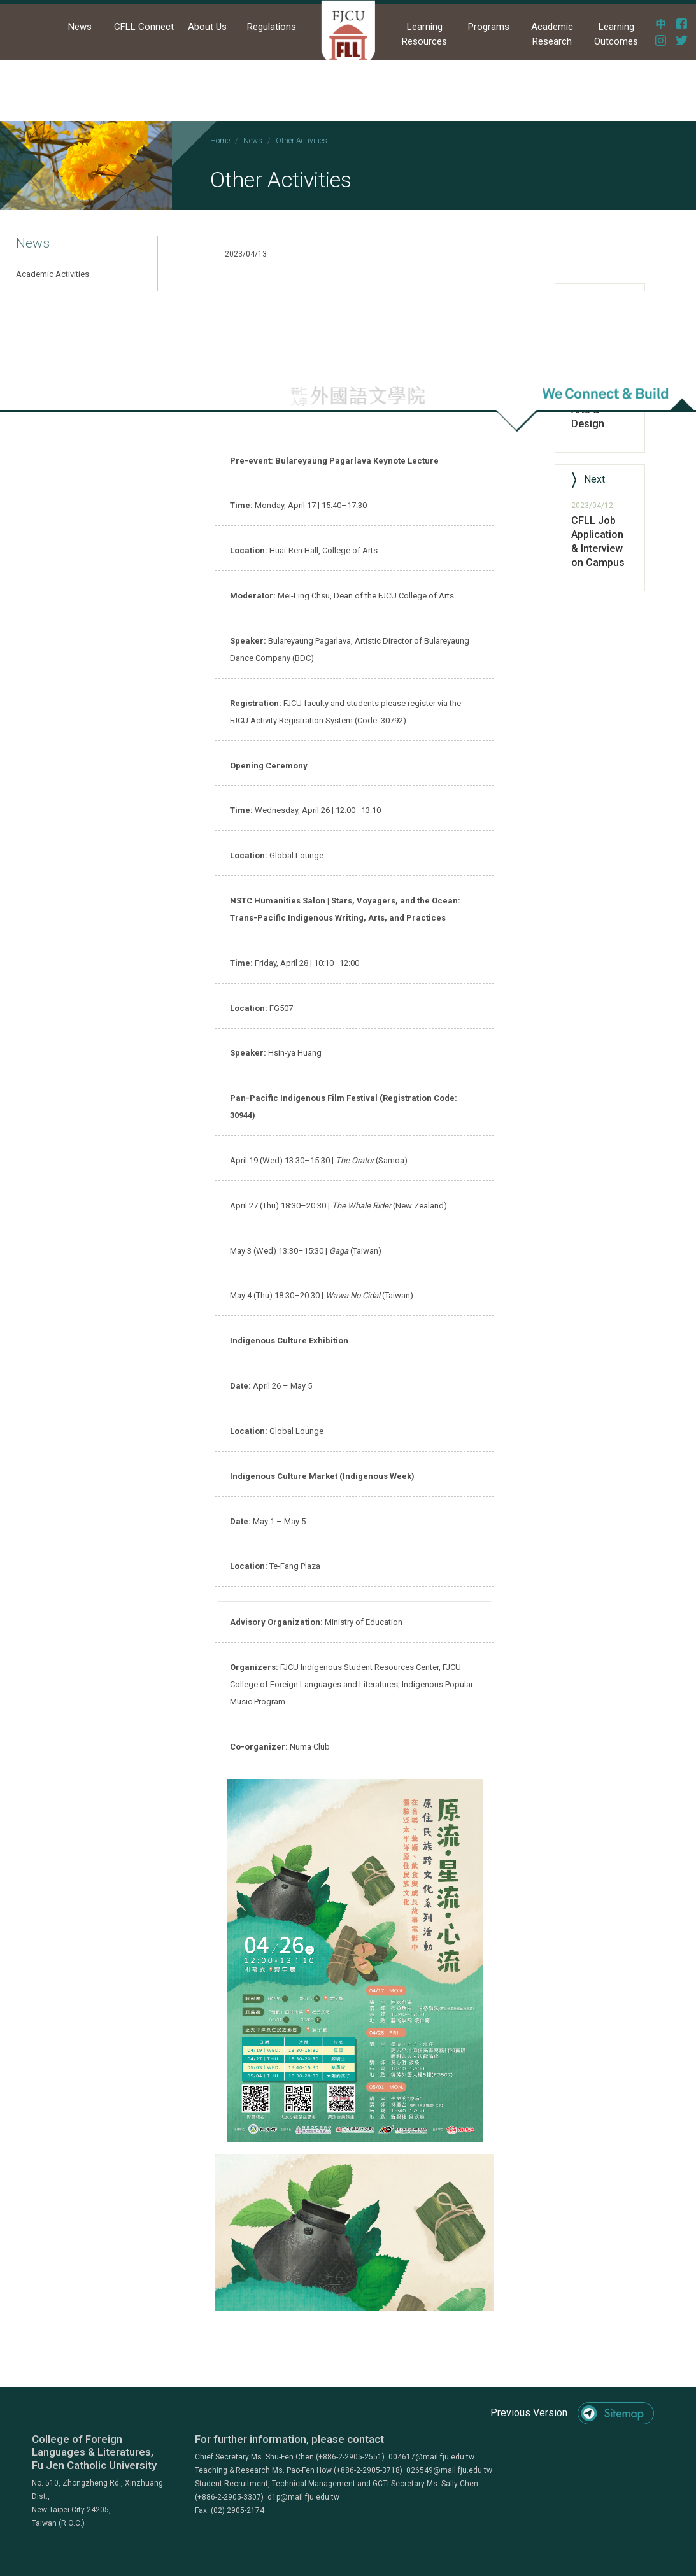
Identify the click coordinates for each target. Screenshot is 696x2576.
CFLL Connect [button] (144, 26)
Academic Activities (52, 274)
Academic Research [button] (552, 34)
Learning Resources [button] (424, 34)
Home (220, 140)
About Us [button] (207, 26)
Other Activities (301, 140)
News (252, 140)
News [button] (80, 26)
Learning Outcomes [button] (616, 34)
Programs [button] (488, 26)
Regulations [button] (271, 26)
